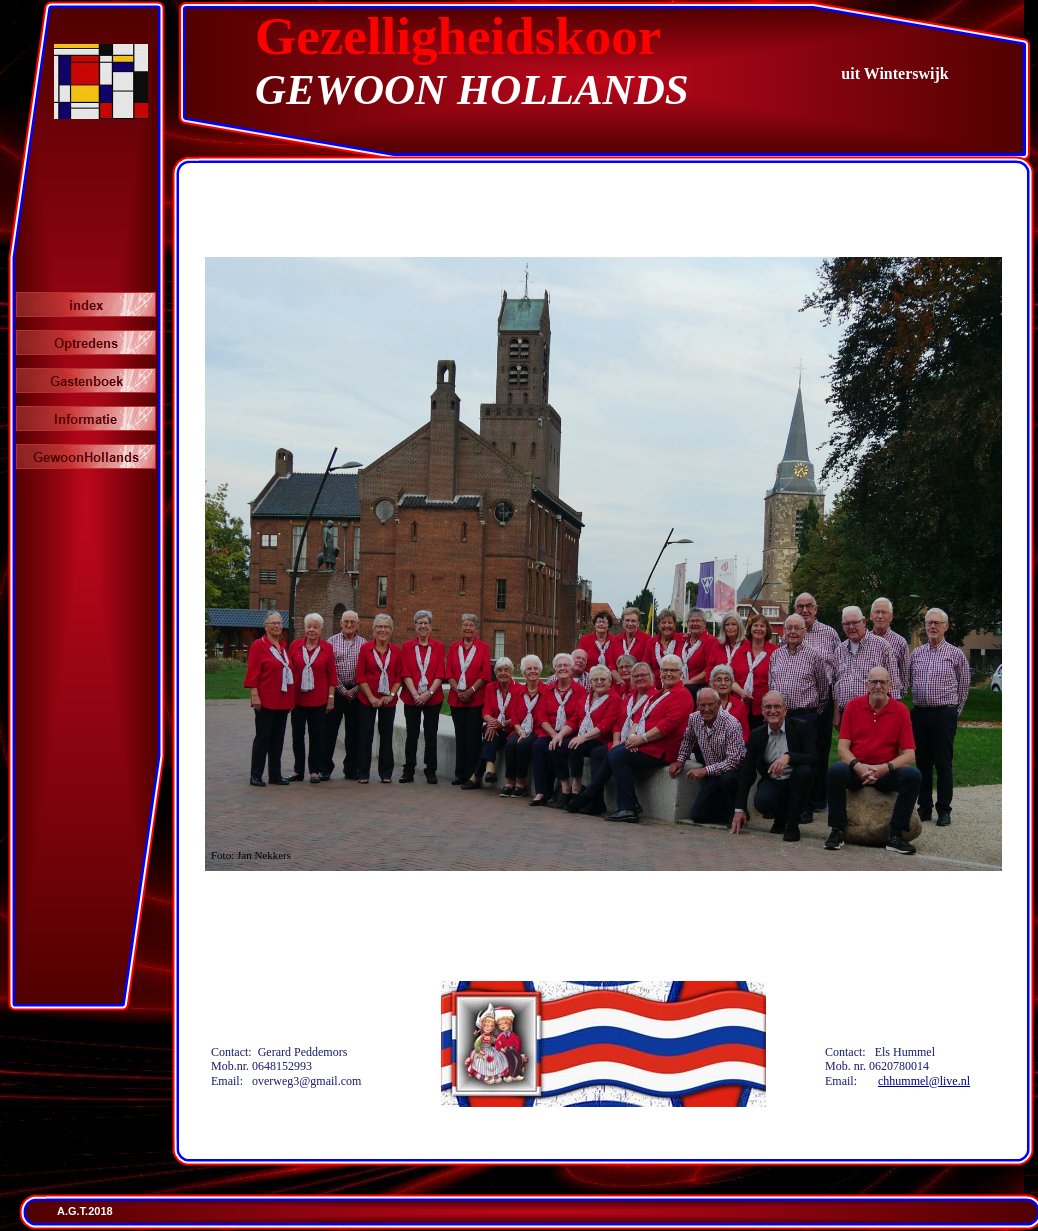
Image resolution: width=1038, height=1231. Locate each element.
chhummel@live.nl (924, 1081)
